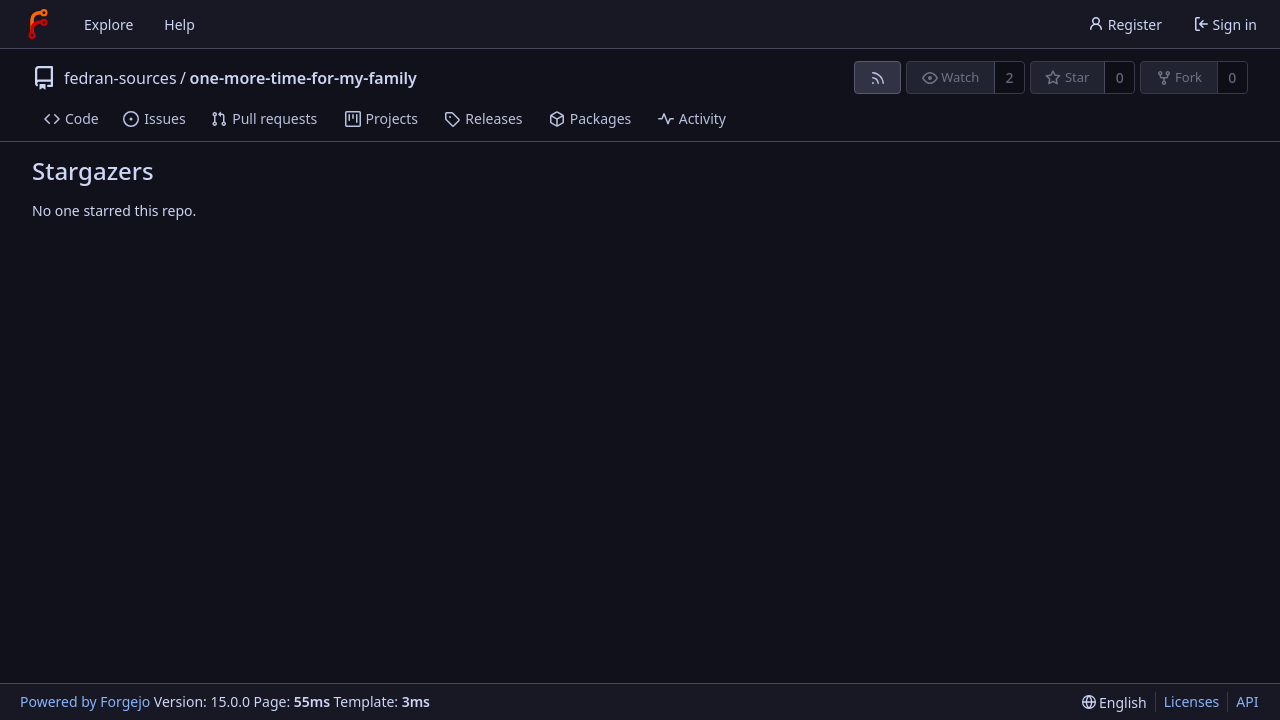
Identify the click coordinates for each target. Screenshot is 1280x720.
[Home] (38, 24)
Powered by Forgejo (85, 701)
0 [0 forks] (1232, 77)
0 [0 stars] (1120, 77)
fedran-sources (120, 78)
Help (179, 24)
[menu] (1114, 702)
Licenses (1192, 701)
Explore (108, 24)
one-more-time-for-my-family (303, 78)
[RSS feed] (877, 77)
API (1247, 701)
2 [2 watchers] (1010, 77)
